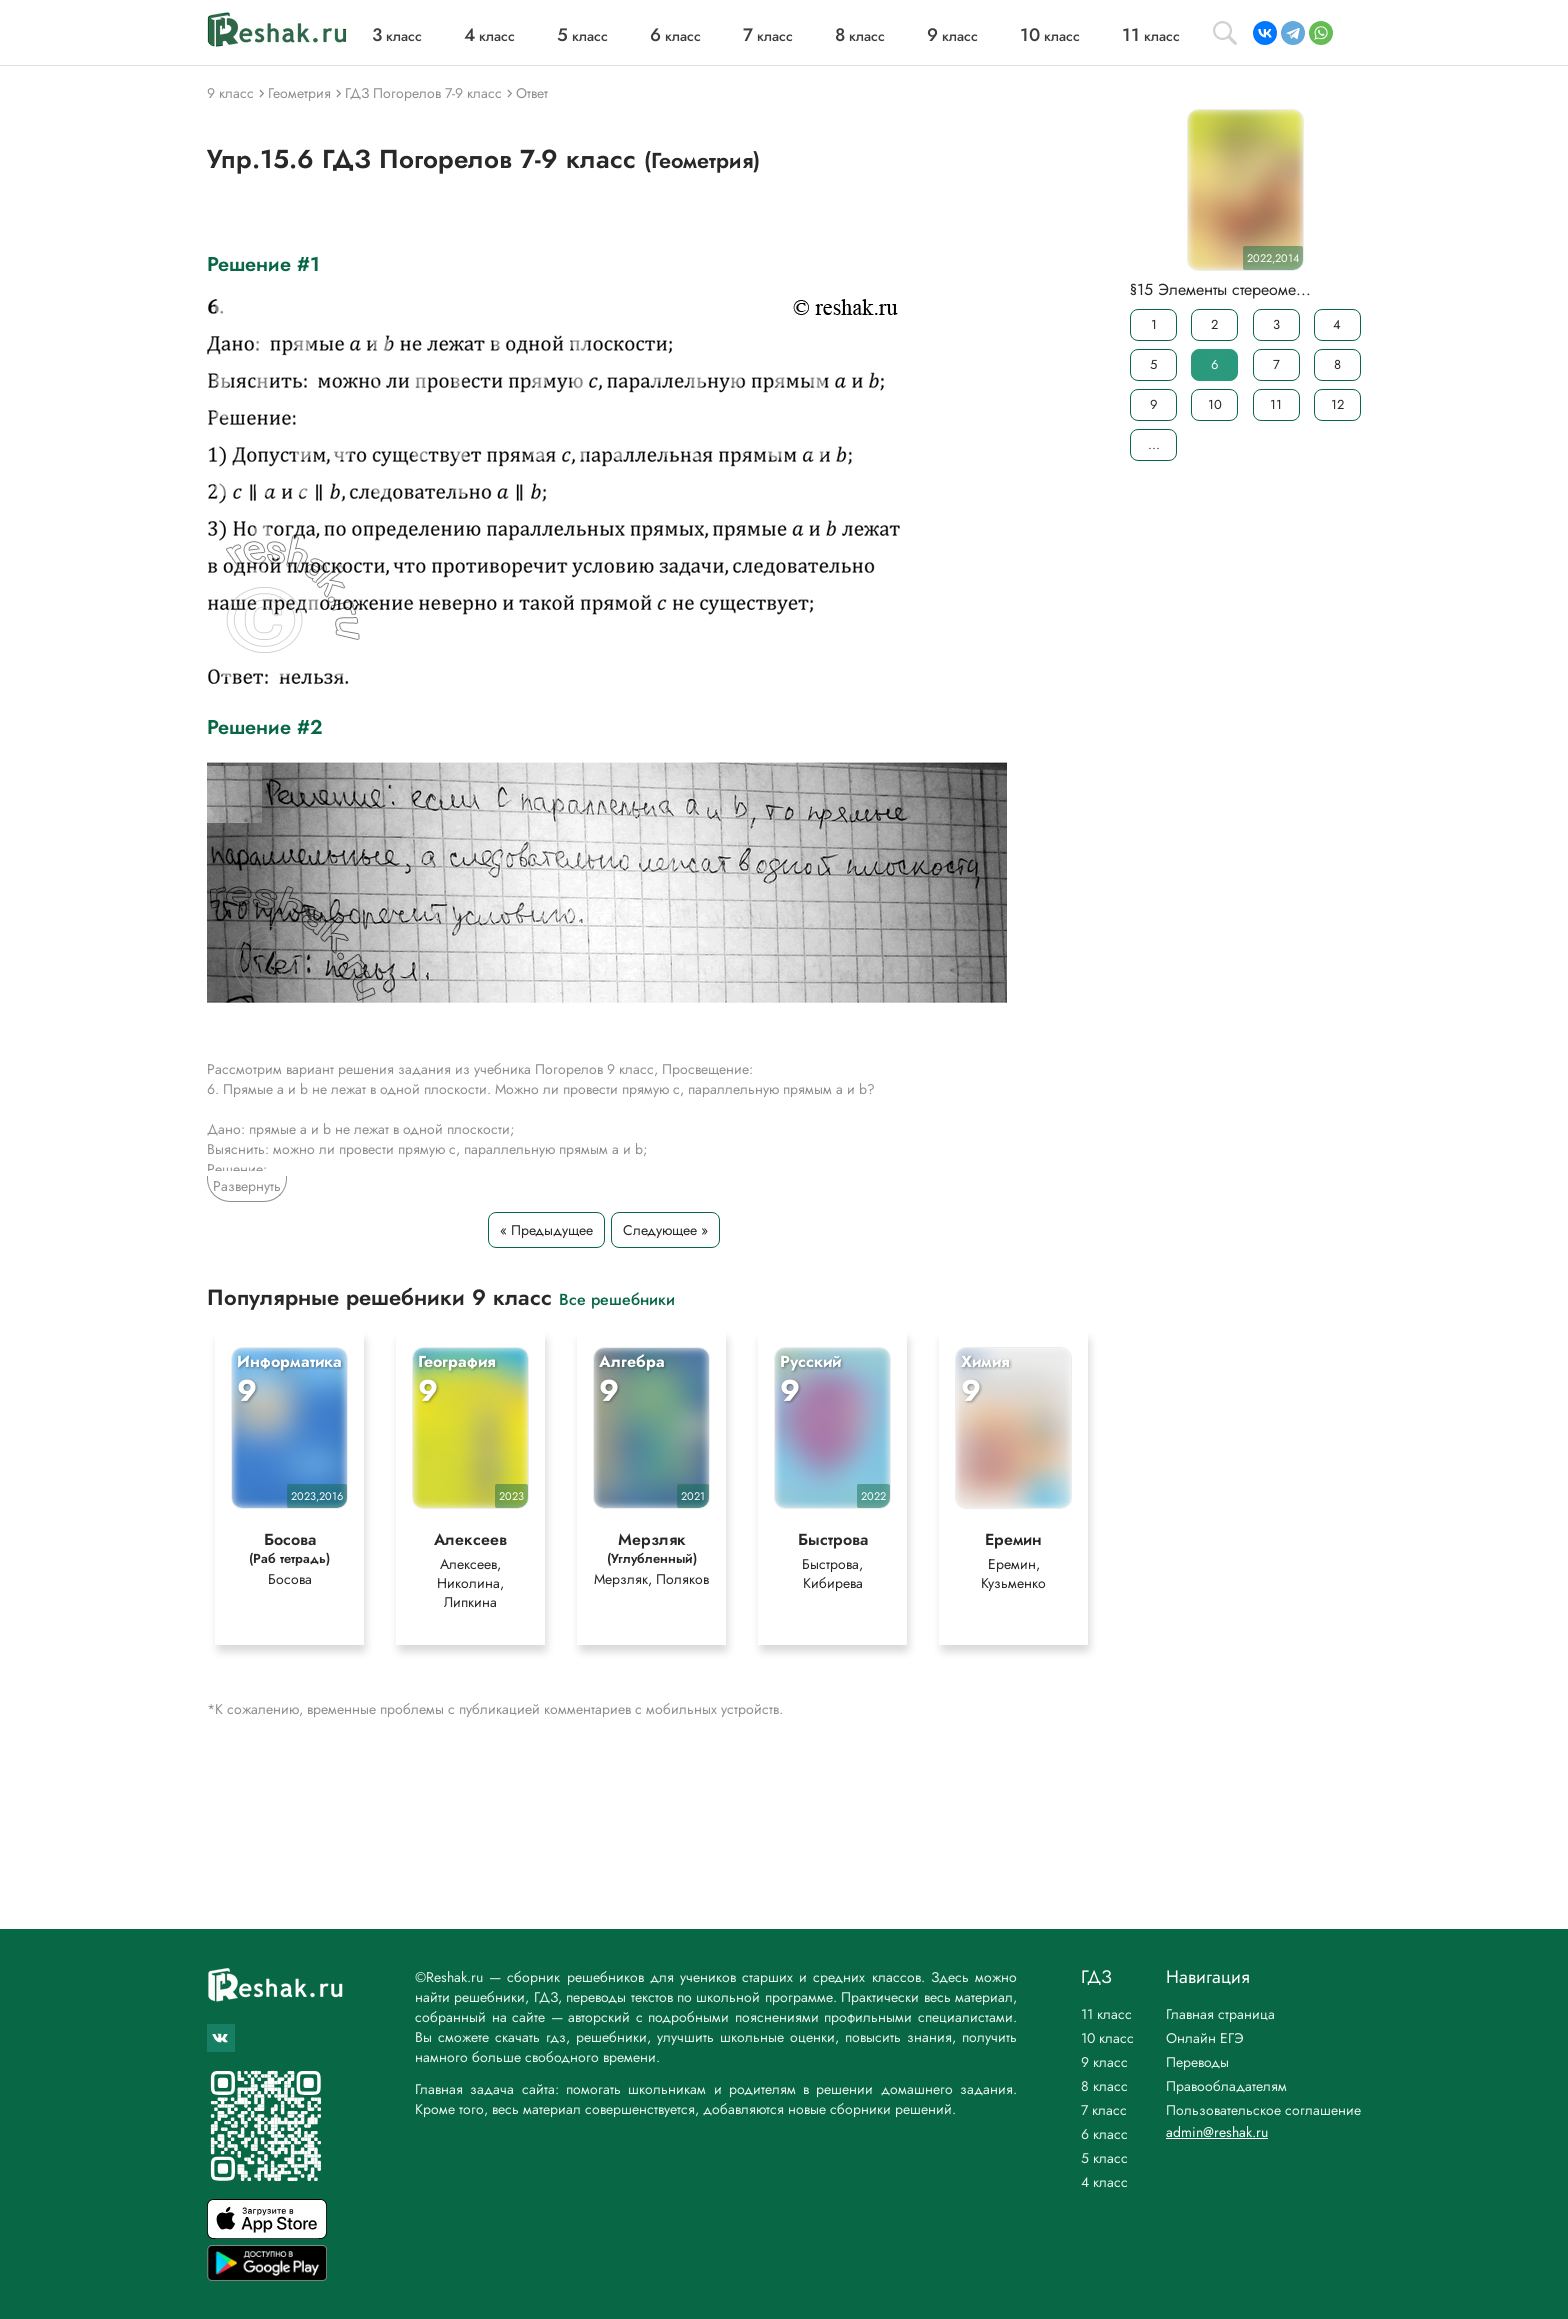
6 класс (1104, 2134)
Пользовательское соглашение (1263, 2110)
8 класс (1104, 2086)
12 (1337, 404)
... (1154, 444)
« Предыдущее (546, 1230)
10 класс (1107, 2038)
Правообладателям (1226, 2086)
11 (1276, 404)
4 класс (1104, 2182)
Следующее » (665, 1230)
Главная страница (1220, 2014)
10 (1215, 404)
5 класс (1104, 2158)
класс (397, 36)
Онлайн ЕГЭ (1205, 2038)
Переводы (1197, 2062)
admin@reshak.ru (1217, 2132)
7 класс (1104, 2110)
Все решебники (617, 1298)
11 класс (1106, 2014)
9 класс (1104, 2062)
